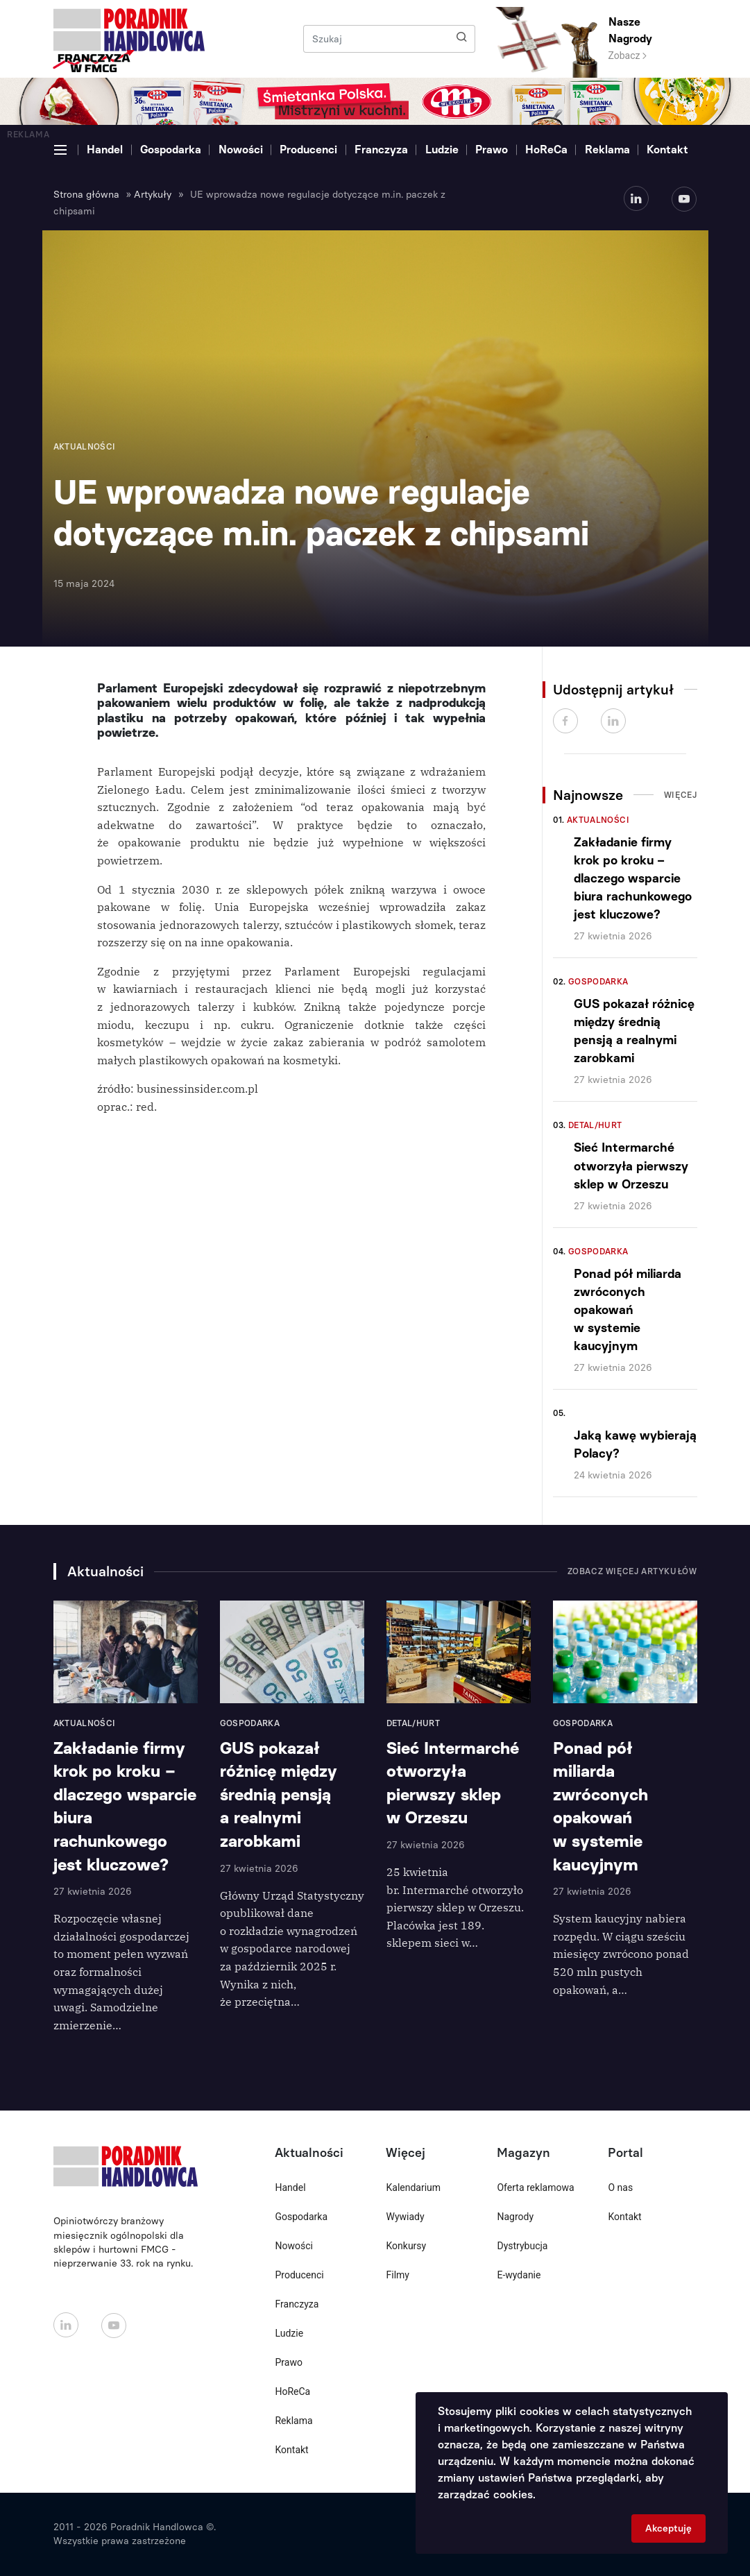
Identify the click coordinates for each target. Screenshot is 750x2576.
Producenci (308, 149)
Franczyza (381, 149)
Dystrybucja (522, 2245)
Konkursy (406, 2245)
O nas (620, 2187)
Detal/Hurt (595, 1125)
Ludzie (442, 149)
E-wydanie (518, 2274)
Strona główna (86, 195)
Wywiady (405, 2216)
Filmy (397, 2274)
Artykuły (152, 195)
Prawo (491, 149)
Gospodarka (170, 149)
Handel (105, 149)
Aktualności (598, 820)
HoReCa (546, 149)
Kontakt (667, 149)
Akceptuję (668, 2528)
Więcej (680, 795)
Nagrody (515, 2216)
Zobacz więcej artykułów (632, 1571)
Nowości (241, 149)
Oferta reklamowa (535, 2187)
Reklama (607, 149)
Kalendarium (413, 2187)
